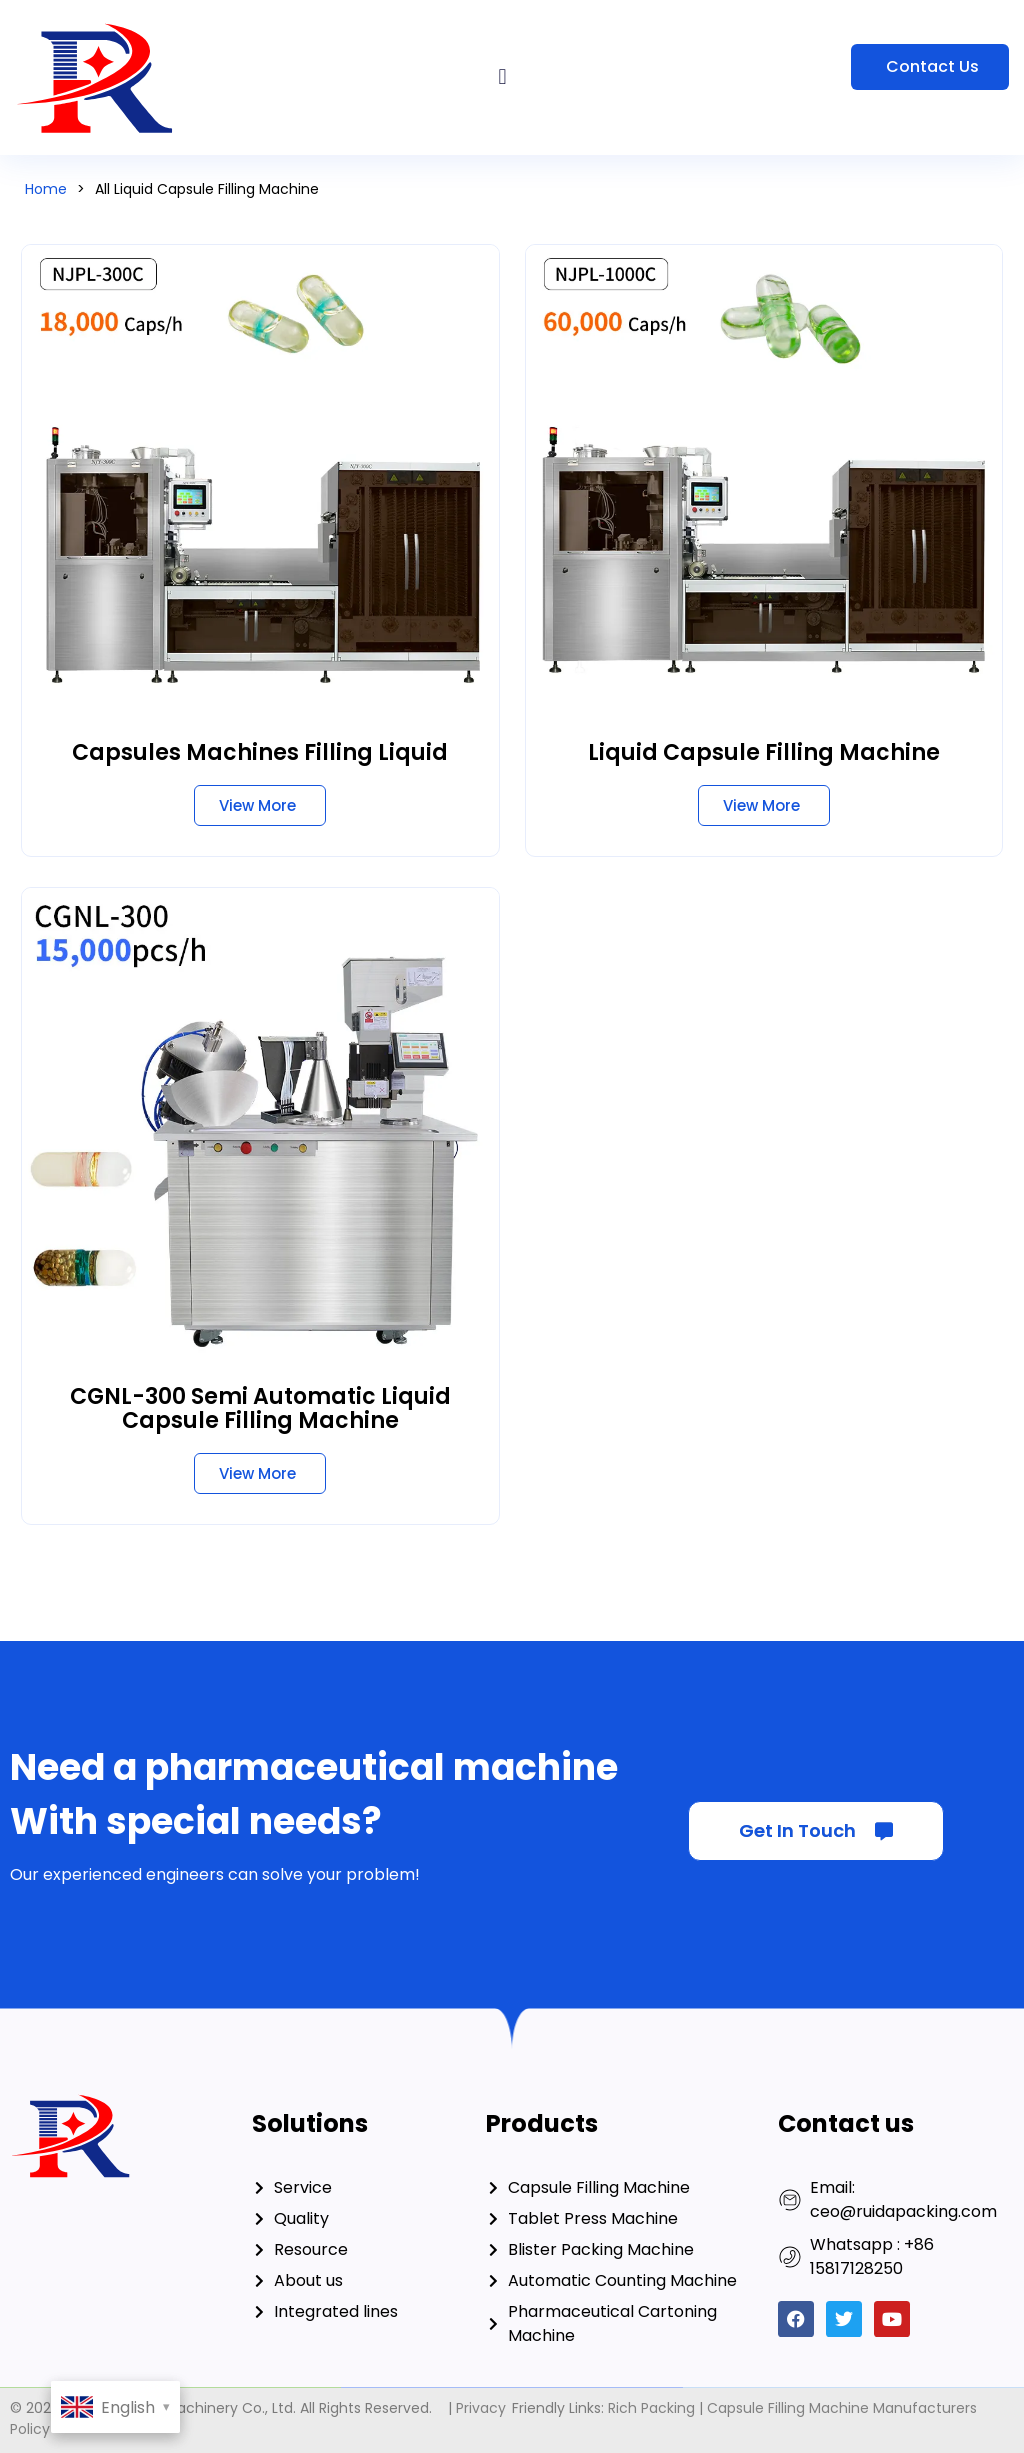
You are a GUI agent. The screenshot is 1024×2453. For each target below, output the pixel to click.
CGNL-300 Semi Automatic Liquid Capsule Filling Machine (260, 1408)
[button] (502, 77)
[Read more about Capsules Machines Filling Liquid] (260, 805)
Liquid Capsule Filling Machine (764, 752)
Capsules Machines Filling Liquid (260, 752)
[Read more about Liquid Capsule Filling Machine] (764, 805)
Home (46, 189)
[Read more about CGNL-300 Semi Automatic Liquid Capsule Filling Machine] (260, 1473)
